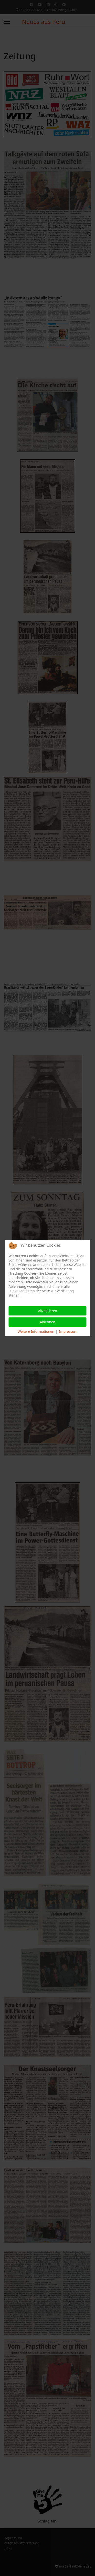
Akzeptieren (47, 1310)
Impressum (68, 1331)
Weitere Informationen (36, 1331)
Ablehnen (47, 1322)
